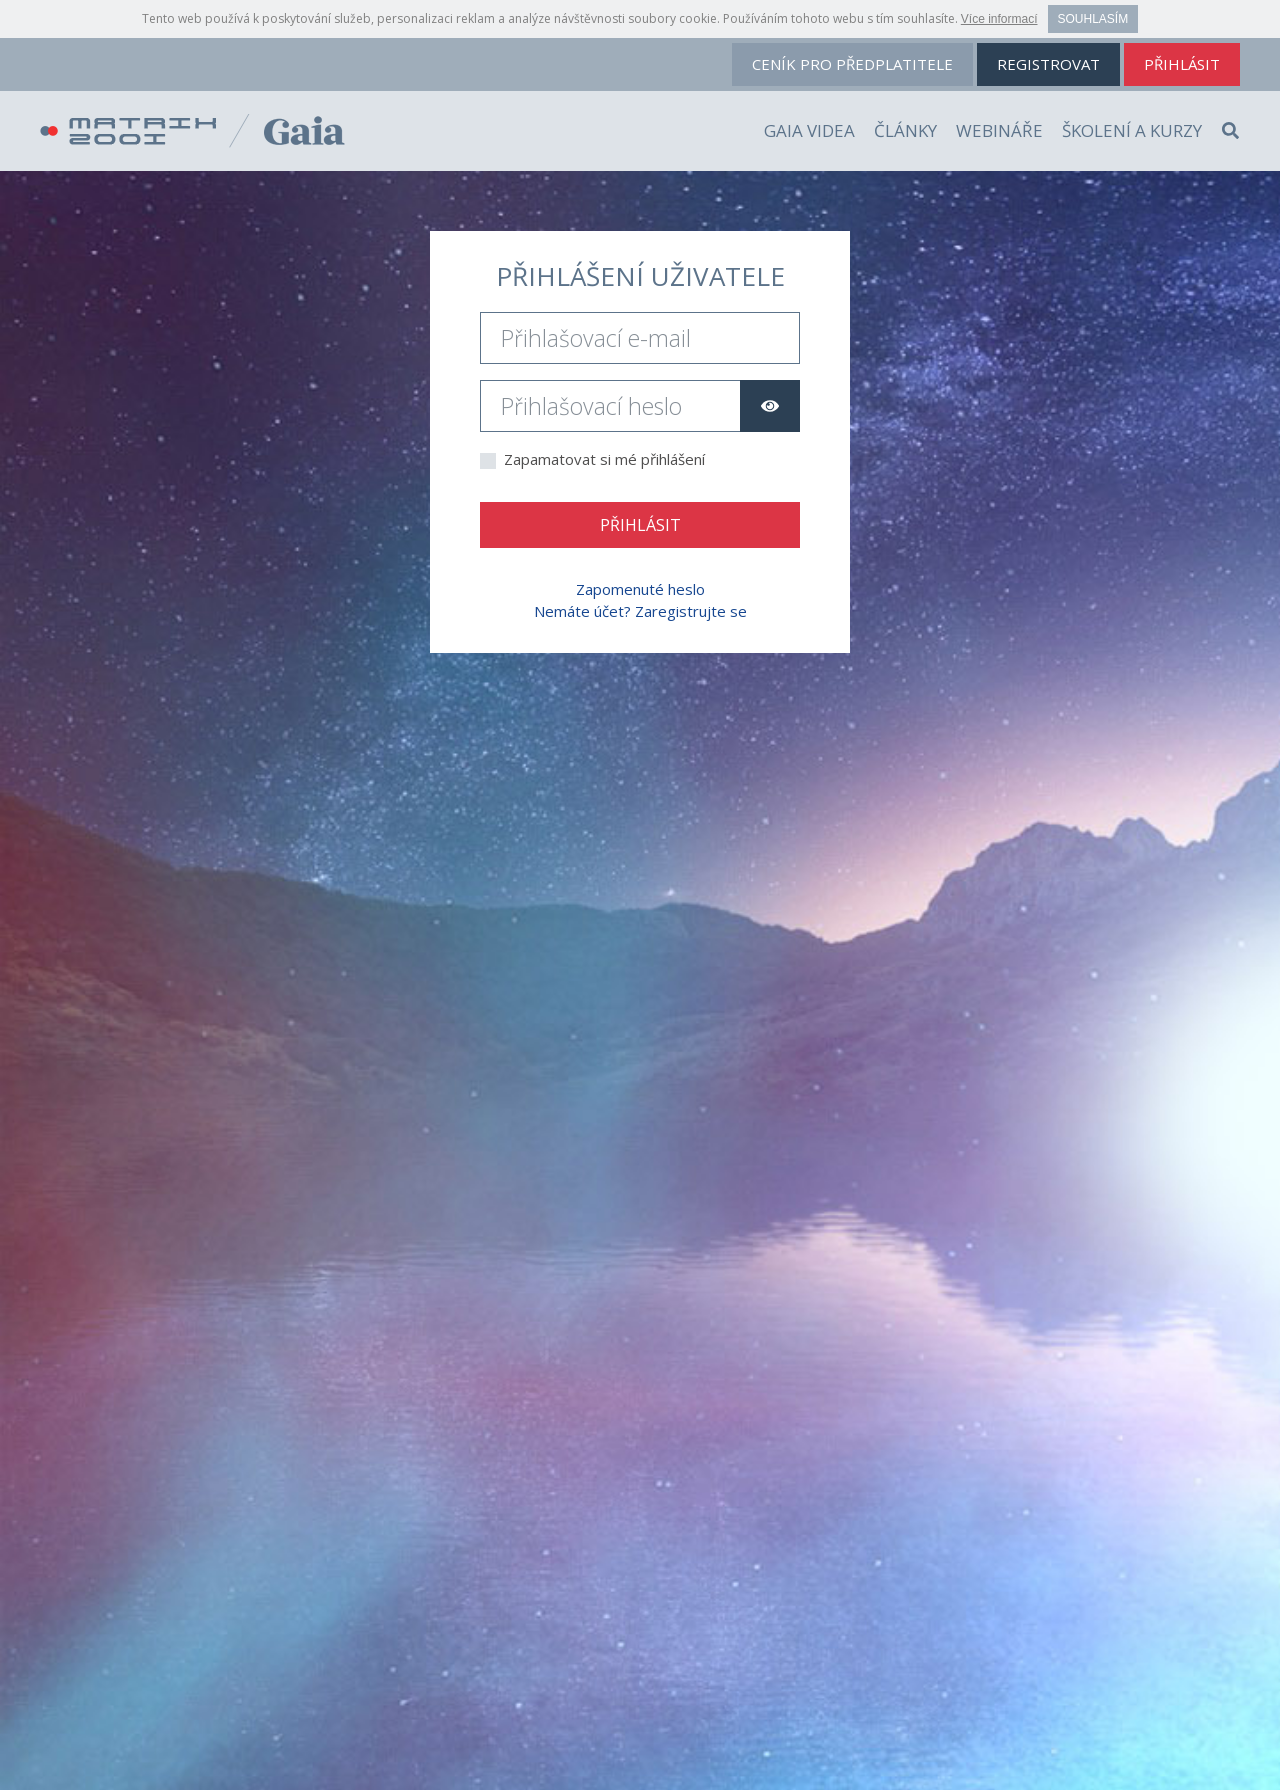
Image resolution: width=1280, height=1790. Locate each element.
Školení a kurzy (1132, 130)
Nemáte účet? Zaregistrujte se (640, 611)
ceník (852, 64)
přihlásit (1182, 64)
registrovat (1048, 64)
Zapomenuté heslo (640, 589)
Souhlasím (1093, 19)
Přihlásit (640, 525)
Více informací (999, 19)
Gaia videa (809, 130)
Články (905, 130)
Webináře (999, 130)
